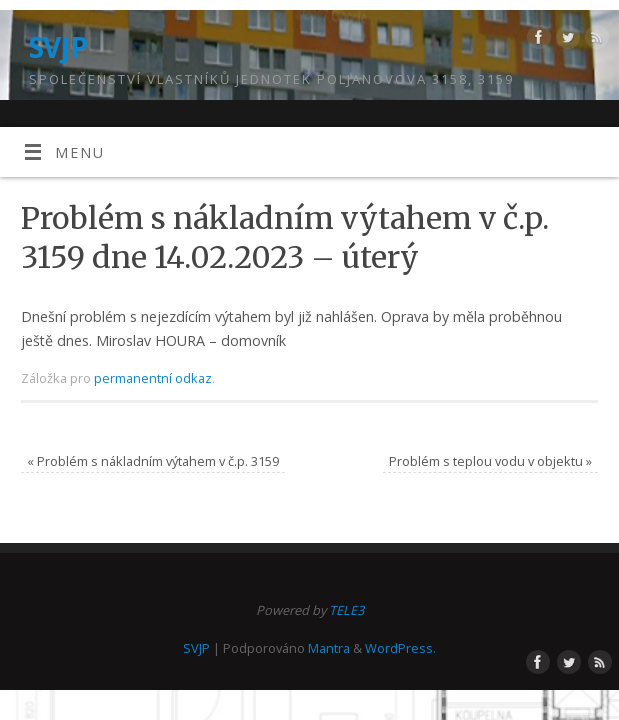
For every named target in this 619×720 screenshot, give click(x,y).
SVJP (58, 47)
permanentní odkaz (153, 378)
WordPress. (400, 648)
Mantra (329, 648)
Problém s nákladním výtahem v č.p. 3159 (153, 461)
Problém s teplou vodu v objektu (490, 461)
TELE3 (346, 610)
